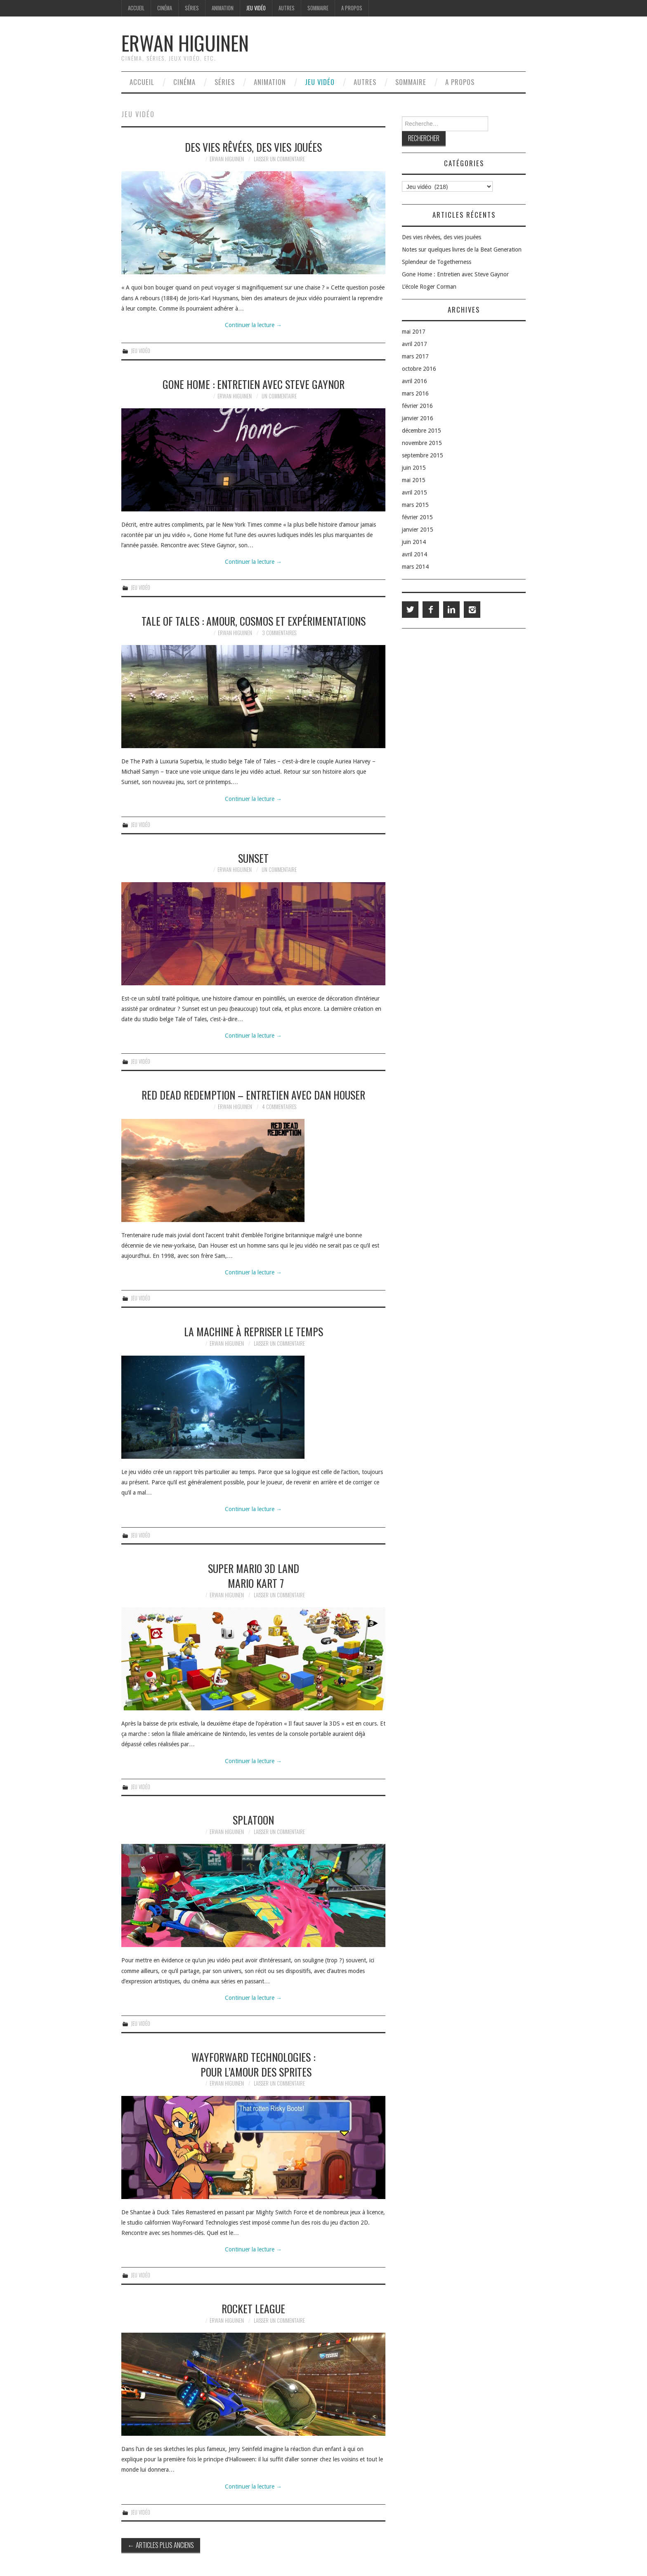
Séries (192, 8)
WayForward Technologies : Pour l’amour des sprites (253, 2064)
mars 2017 (415, 356)
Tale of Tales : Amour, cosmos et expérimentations (254, 621)
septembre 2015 (422, 455)
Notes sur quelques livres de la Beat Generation (462, 249)
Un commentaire (279, 396)
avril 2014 (414, 554)
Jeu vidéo (256, 8)
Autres (287, 8)
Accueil (136, 8)
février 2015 (417, 517)
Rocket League (253, 2308)
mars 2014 (415, 566)
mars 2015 (415, 505)
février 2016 (417, 406)
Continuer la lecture (253, 325)
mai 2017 (413, 331)
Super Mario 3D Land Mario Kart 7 (253, 1575)
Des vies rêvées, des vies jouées (253, 147)
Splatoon (253, 1819)
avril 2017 (414, 344)
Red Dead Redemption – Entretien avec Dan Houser (253, 1094)
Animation (223, 8)
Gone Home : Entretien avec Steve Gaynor (254, 384)
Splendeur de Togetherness (436, 262)
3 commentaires (279, 633)
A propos (351, 8)
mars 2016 (415, 393)
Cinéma (164, 8)
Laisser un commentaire (279, 159)
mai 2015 (413, 480)
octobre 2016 (419, 368)
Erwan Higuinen (185, 42)
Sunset (253, 858)
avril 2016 (414, 381)
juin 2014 (414, 542)
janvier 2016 (417, 418)
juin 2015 (414, 467)
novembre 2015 (422, 443)
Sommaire (317, 8)
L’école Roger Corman (429, 286)
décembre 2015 (421, 430)
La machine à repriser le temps (253, 1331)
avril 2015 (414, 492)
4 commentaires (279, 1107)
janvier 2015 (417, 529)
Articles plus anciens (161, 2545)
